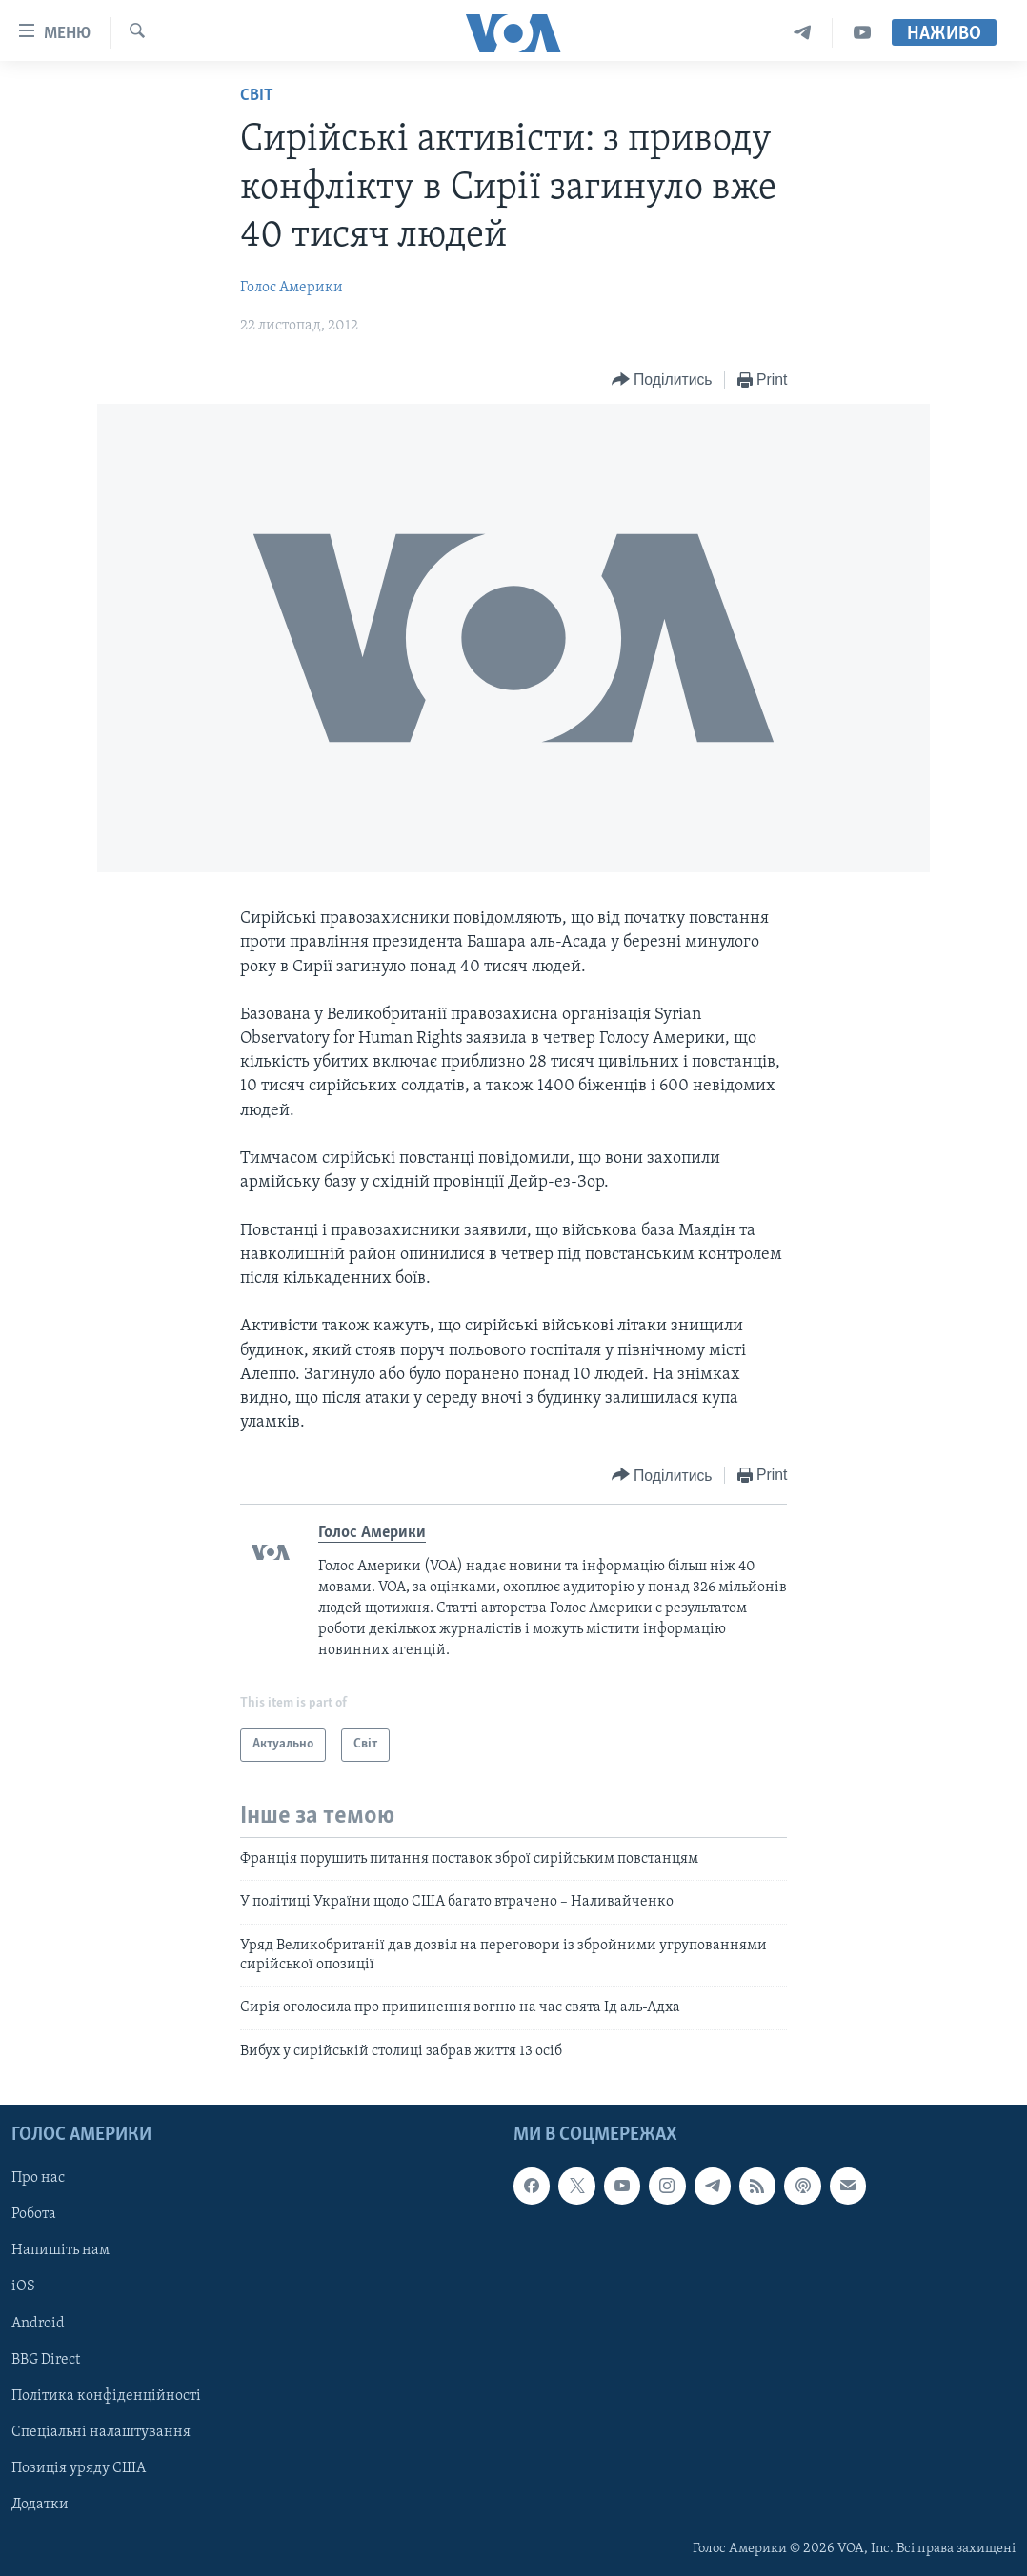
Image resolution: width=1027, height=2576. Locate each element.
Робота (33, 2215)
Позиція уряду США (78, 2468)
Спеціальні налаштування (101, 2432)
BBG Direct (45, 2359)
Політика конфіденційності (106, 2396)
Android (38, 2323)
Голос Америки (291, 287)
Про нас (38, 2178)
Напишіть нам (60, 2251)
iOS (23, 2287)
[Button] (662, 380)
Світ (256, 96)
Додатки (40, 2504)
